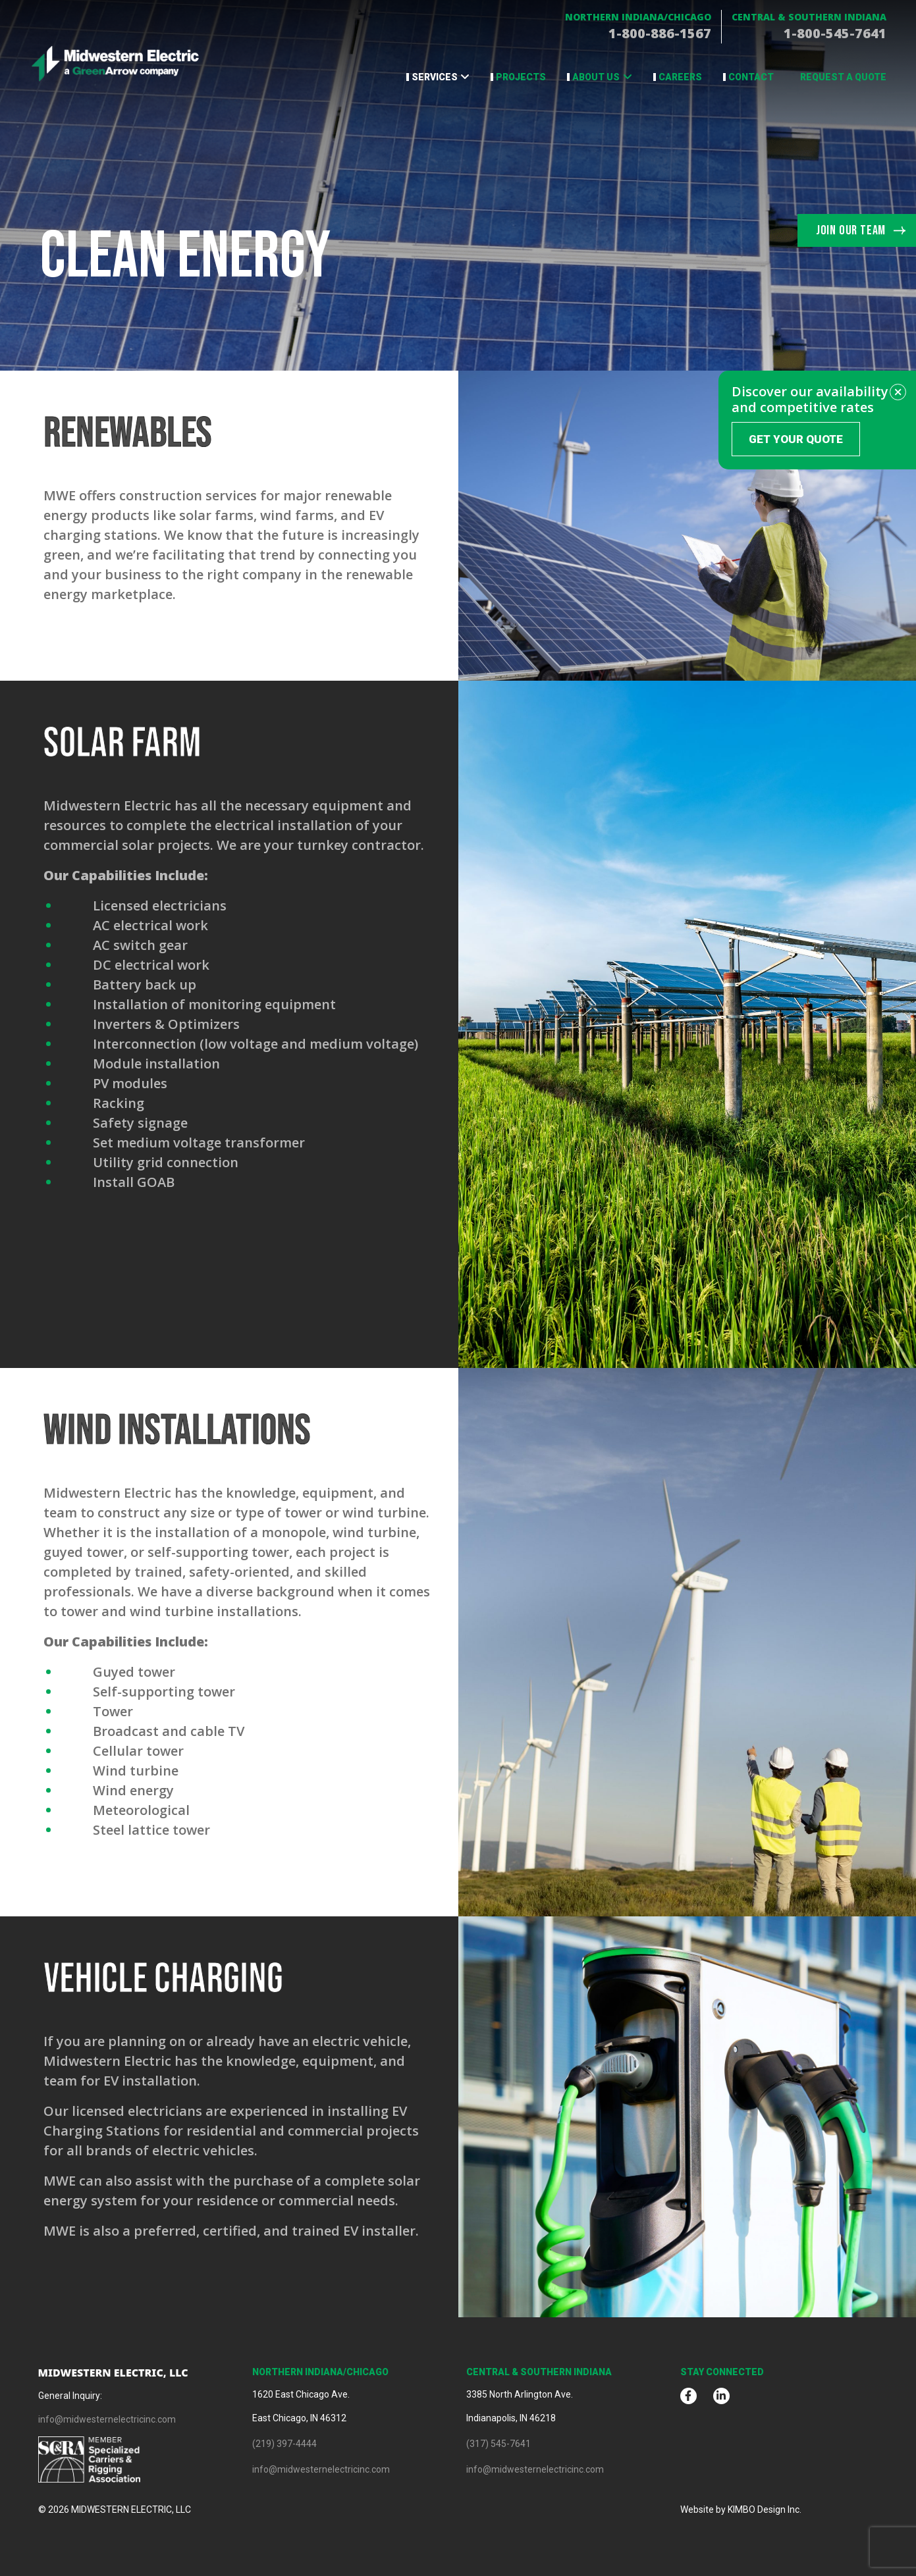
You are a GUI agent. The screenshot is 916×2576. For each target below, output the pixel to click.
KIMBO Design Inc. (764, 2509)
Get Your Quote (796, 439)
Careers (680, 77)
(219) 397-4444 (284, 2443)
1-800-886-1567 (659, 33)
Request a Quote (843, 77)
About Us (596, 77)
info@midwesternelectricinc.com (107, 2419)
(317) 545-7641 (498, 2443)
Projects (521, 77)
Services (435, 77)
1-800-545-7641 (835, 33)
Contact (751, 77)
